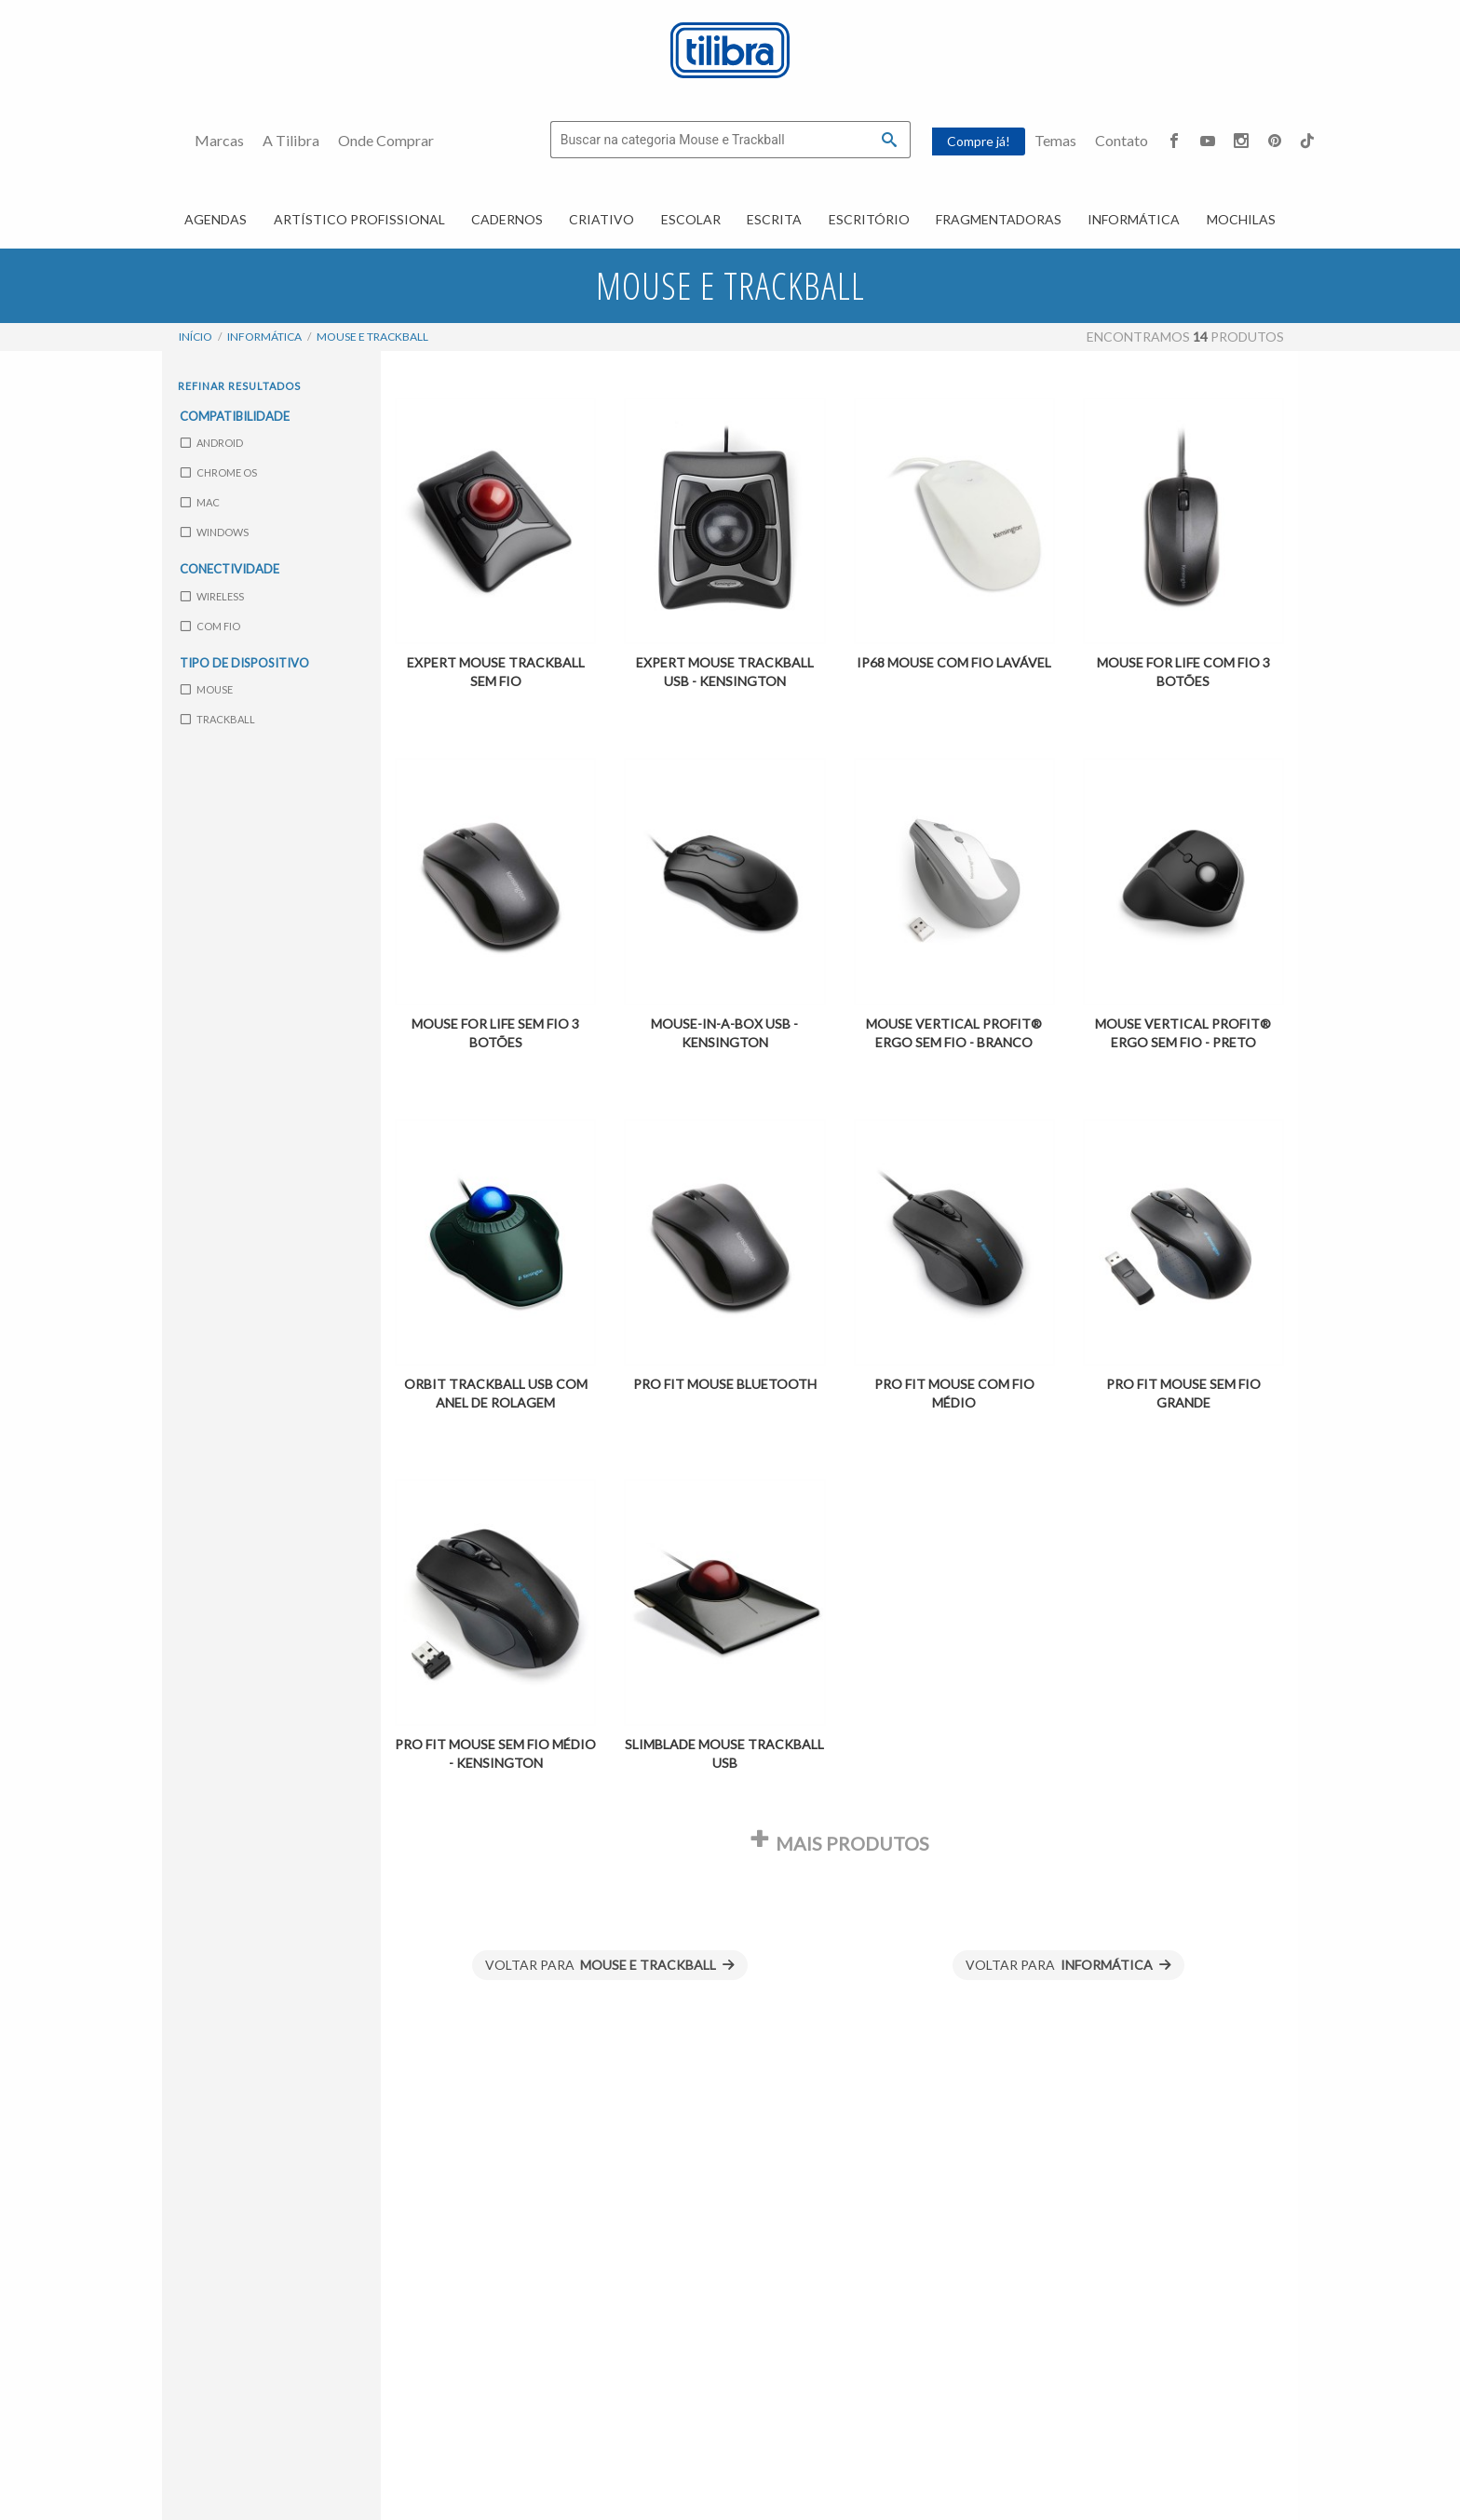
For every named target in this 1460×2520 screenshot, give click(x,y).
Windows (215, 532)
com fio (210, 626)
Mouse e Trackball (372, 337)
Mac (200, 502)
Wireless (212, 596)
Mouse (207, 689)
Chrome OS (219, 472)
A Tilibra (291, 140)
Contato (1121, 140)
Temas (1055, 140)
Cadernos (507, 219)
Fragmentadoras (998, 219)
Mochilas (1241, 219)
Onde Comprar (386, 140)
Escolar (691, 219)
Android (212, 443)
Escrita (774, 219)
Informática (1134, 219)
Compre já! (978, 141)
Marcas (219, 140)
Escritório (869, 219)
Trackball (218, 719)
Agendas (215, 219)
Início (195, 337)
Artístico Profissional (359, 219)
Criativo (601, 219)
